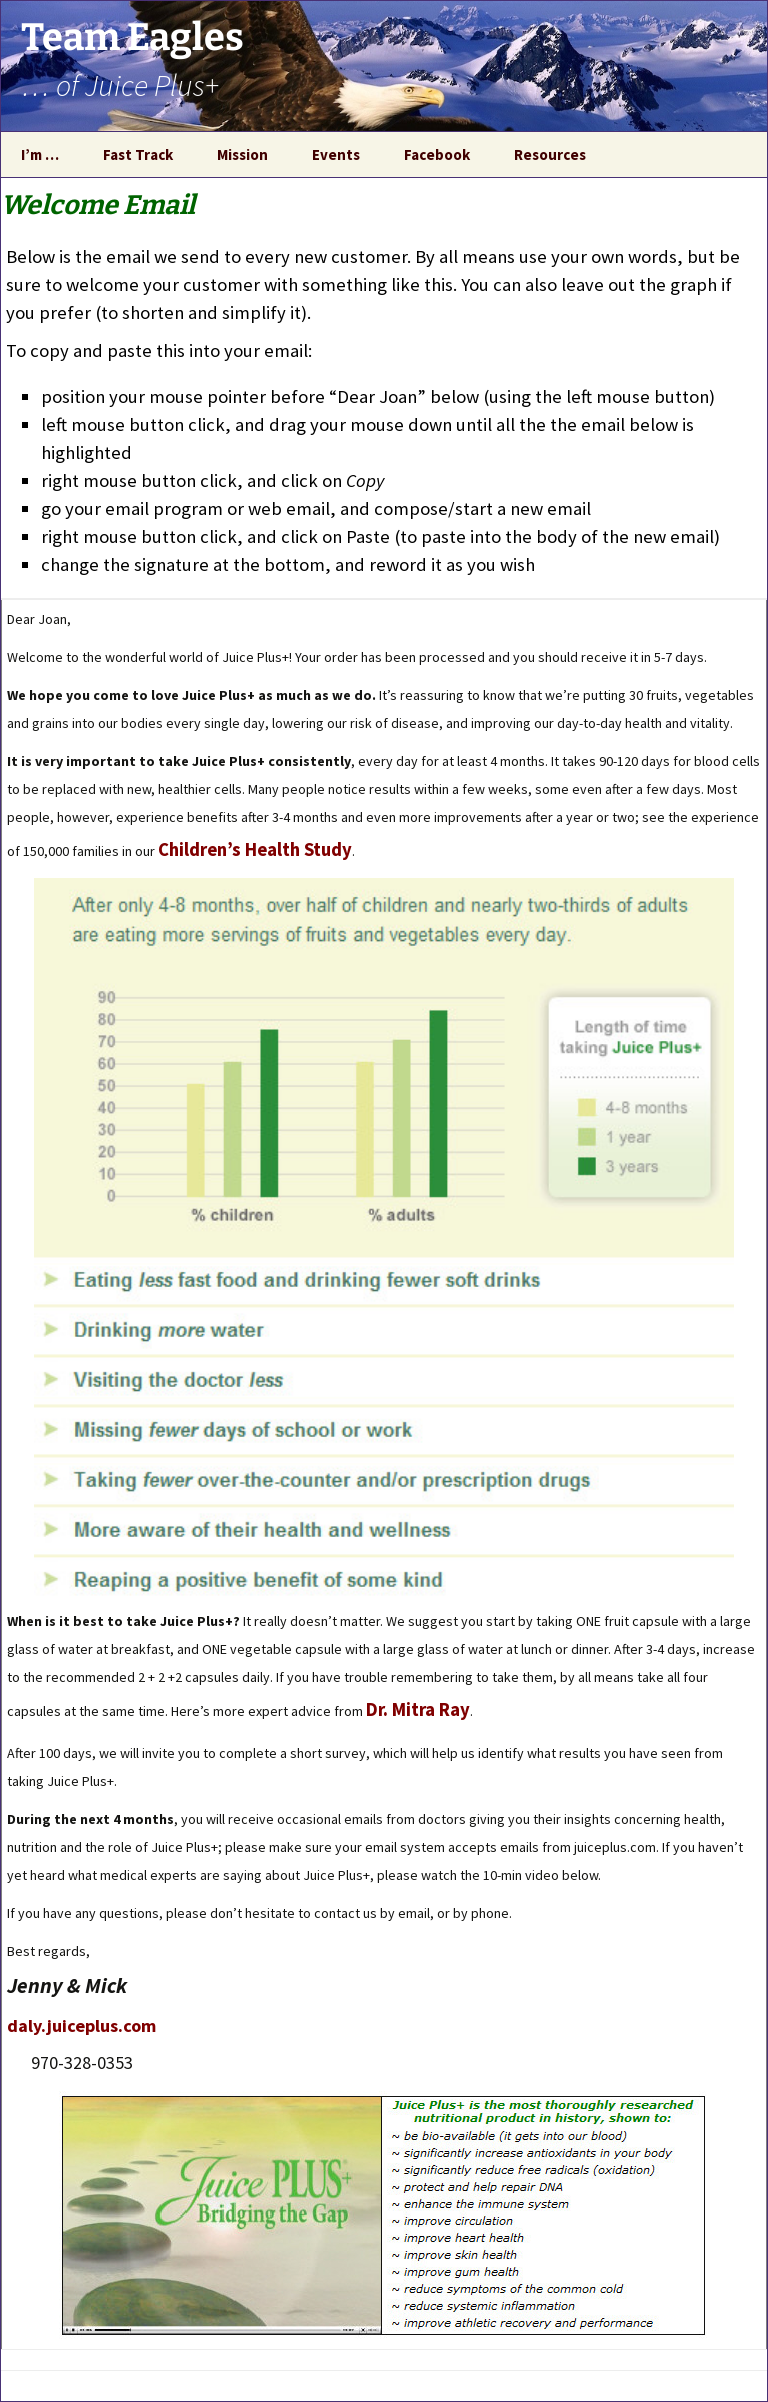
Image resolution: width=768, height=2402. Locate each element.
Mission (242, 154)
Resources (550, 154)
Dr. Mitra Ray (418, 1709)
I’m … (40, 154)
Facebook (437, 154)
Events (336, 154)
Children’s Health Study (255, 849)
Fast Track (138, 154)
